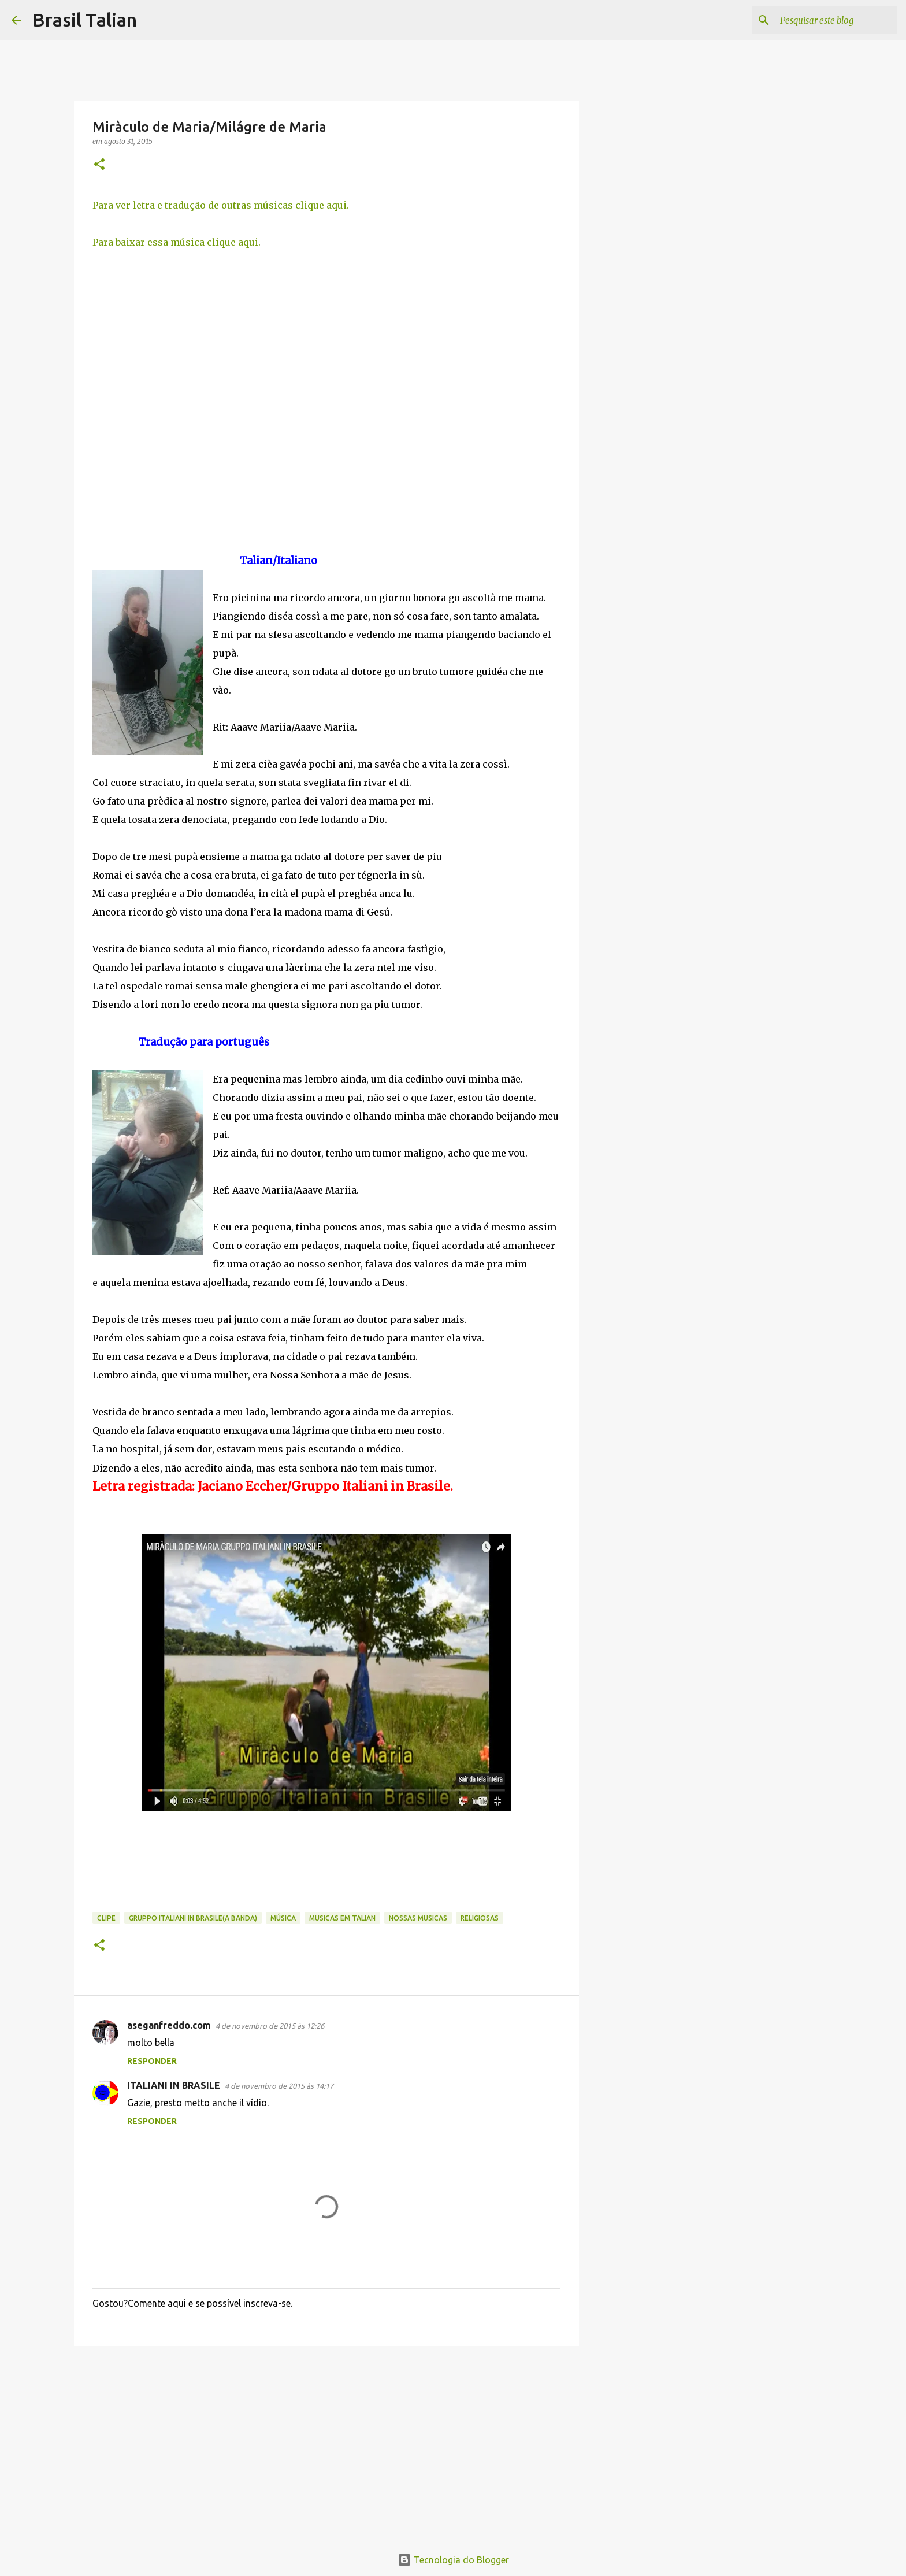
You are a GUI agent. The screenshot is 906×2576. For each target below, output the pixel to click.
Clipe (106, 1918)
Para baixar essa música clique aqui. (176, 242)
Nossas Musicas (418, 1918)
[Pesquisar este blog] (836, 20)
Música (283, 1918)
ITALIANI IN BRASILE (173, 2085)
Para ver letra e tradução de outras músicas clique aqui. (220, 205)
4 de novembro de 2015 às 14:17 (279, 2086)
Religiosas (480, 1918)
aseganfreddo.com (169, 2025)
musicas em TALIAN (342, 1918)
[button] (99, 165)
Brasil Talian (84, 19)
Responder (152, 2061)
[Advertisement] (326, 2444)
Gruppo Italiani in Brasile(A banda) (193, 1918)
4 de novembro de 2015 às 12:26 (270, 2026)
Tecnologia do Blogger (453, 2560)
